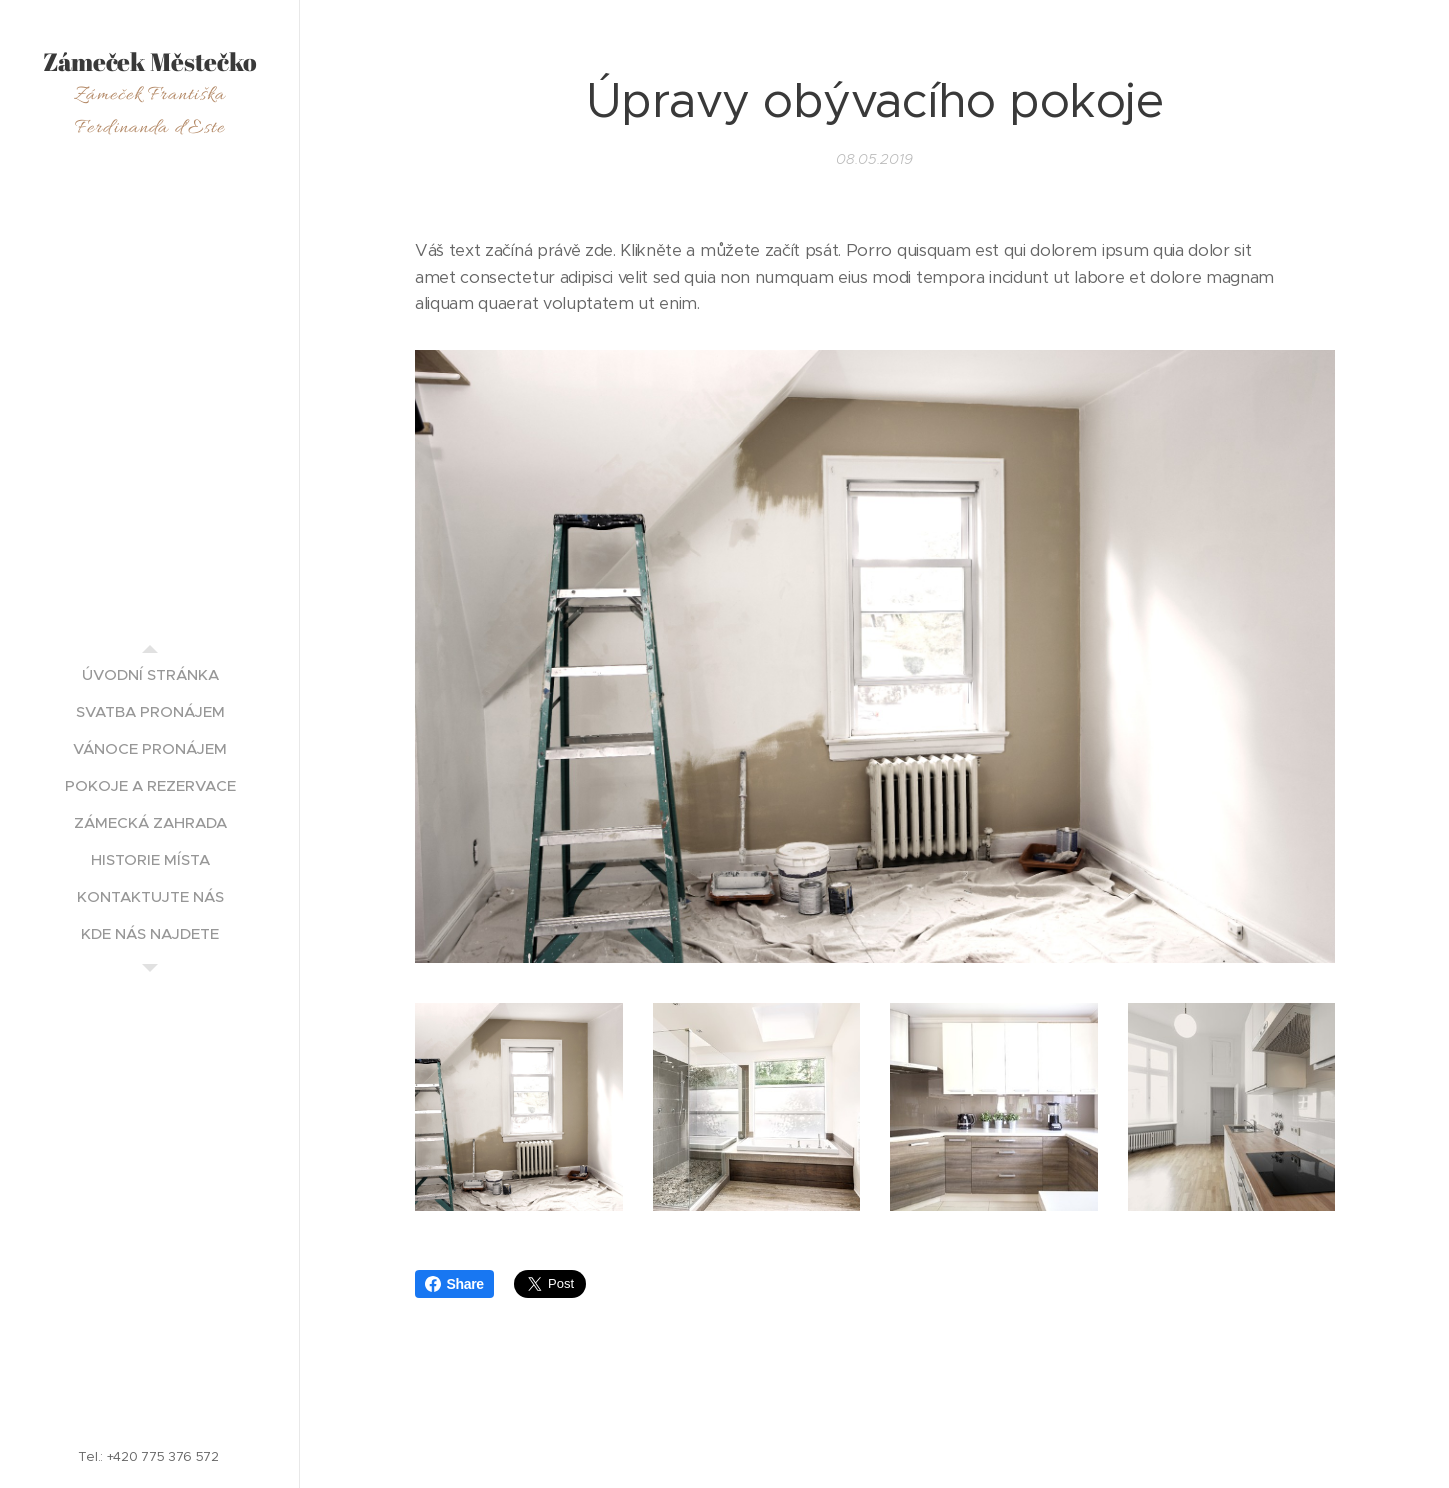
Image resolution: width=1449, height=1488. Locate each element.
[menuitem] (150, 674)
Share (454, 1284)
